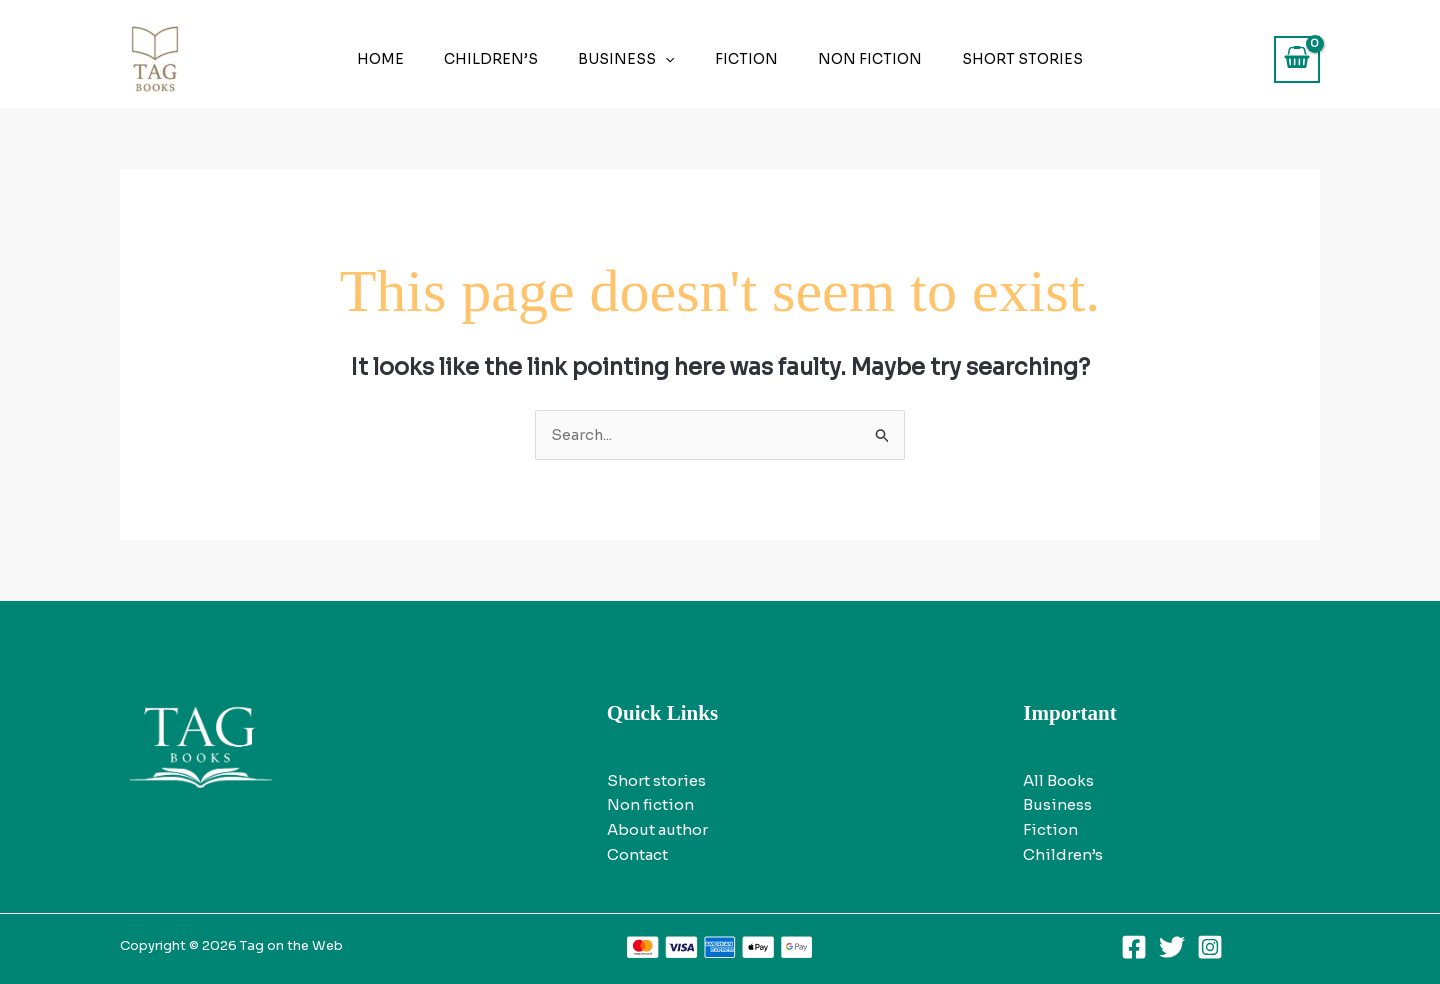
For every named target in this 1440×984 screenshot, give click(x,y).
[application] (671, 59)
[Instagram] (1210, 947)
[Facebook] (1134, 947)
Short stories (992, 59)
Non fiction (852, 59)
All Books (1058, 780)
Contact (637, 855)
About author (657, 830)
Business (632, 59)
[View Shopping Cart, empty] (1297, 59)
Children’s (509, 59)
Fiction (740, 59)
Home (410, 59)
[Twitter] (1172, 947)
